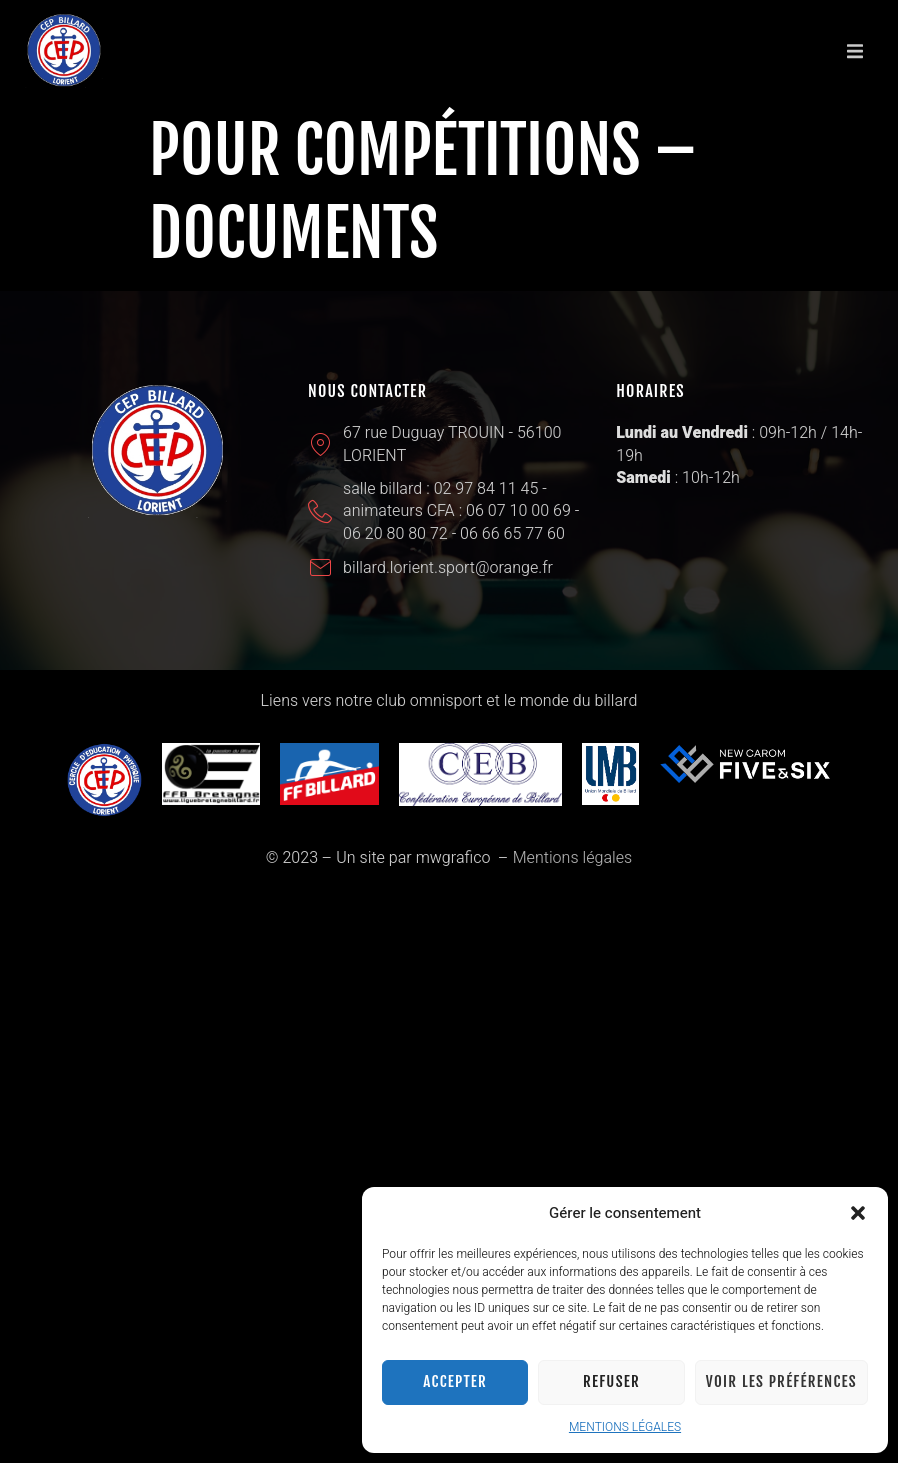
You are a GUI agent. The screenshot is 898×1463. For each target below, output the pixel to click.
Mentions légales (572, 858)
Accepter (455, 1381)
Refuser (611, 1381)
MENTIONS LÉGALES (625, 1427)
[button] (858, 1213)
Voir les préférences (781, 1381)
